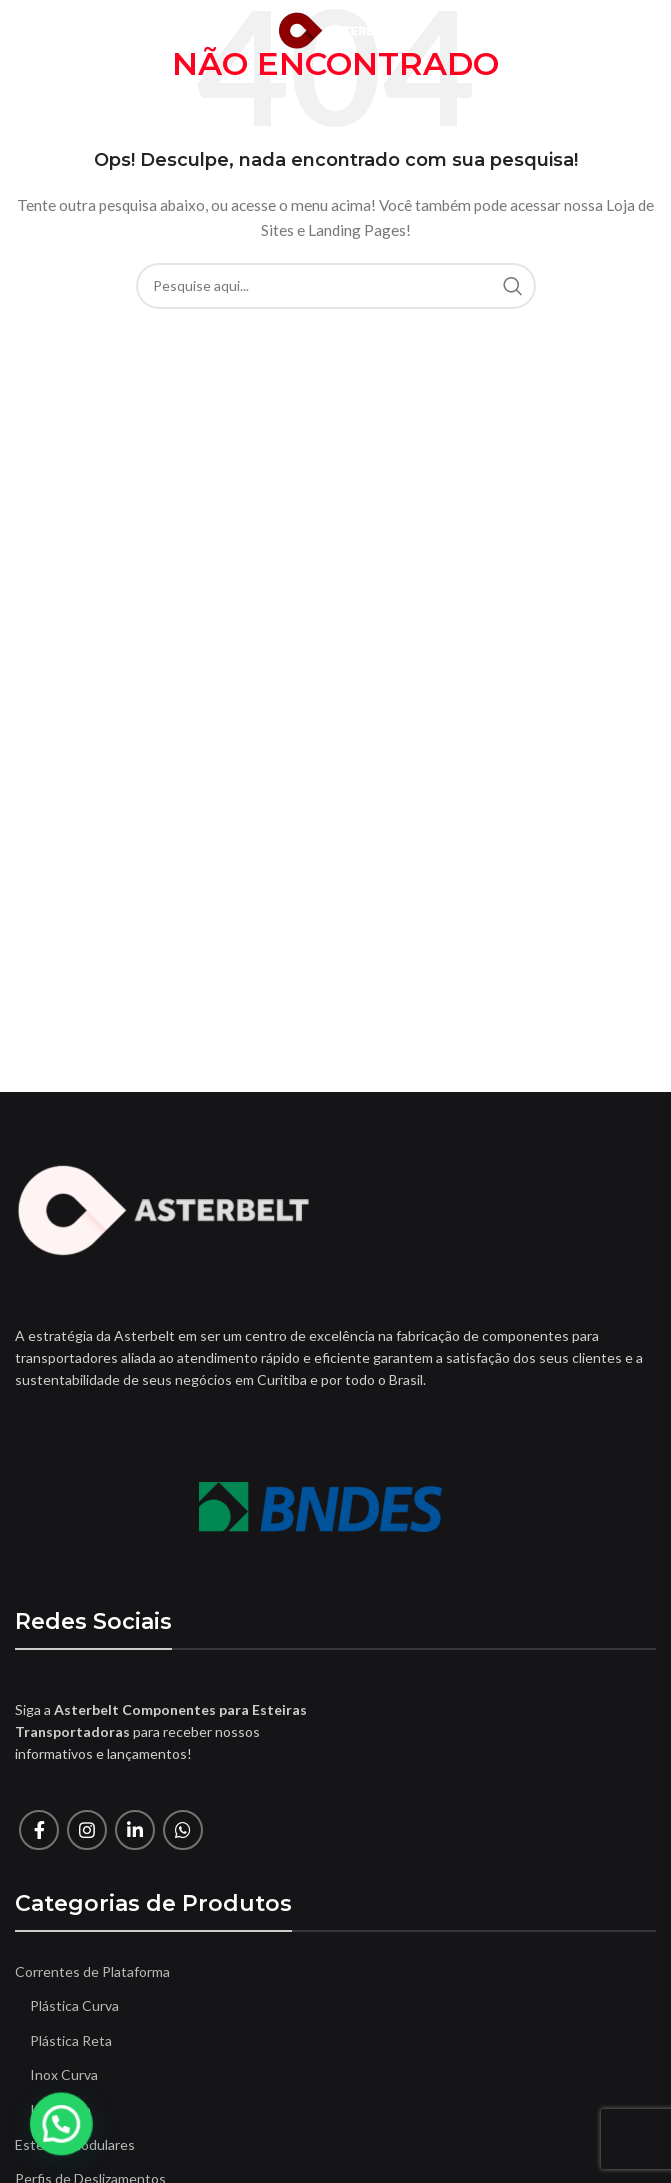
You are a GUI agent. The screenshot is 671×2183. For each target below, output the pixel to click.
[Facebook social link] (39, 1830)
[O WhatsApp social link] (183, 1830)
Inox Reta (60, 2109)
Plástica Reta (71, 2040)
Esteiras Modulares (75, 2144)
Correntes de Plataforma (92, 1971)
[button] (24, 2137)
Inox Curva (64, 2074)
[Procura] (336, 286)
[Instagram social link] (87, 1830)
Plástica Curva (74, 2005)
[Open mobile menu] (48, 30)
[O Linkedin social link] (135, 1830)
